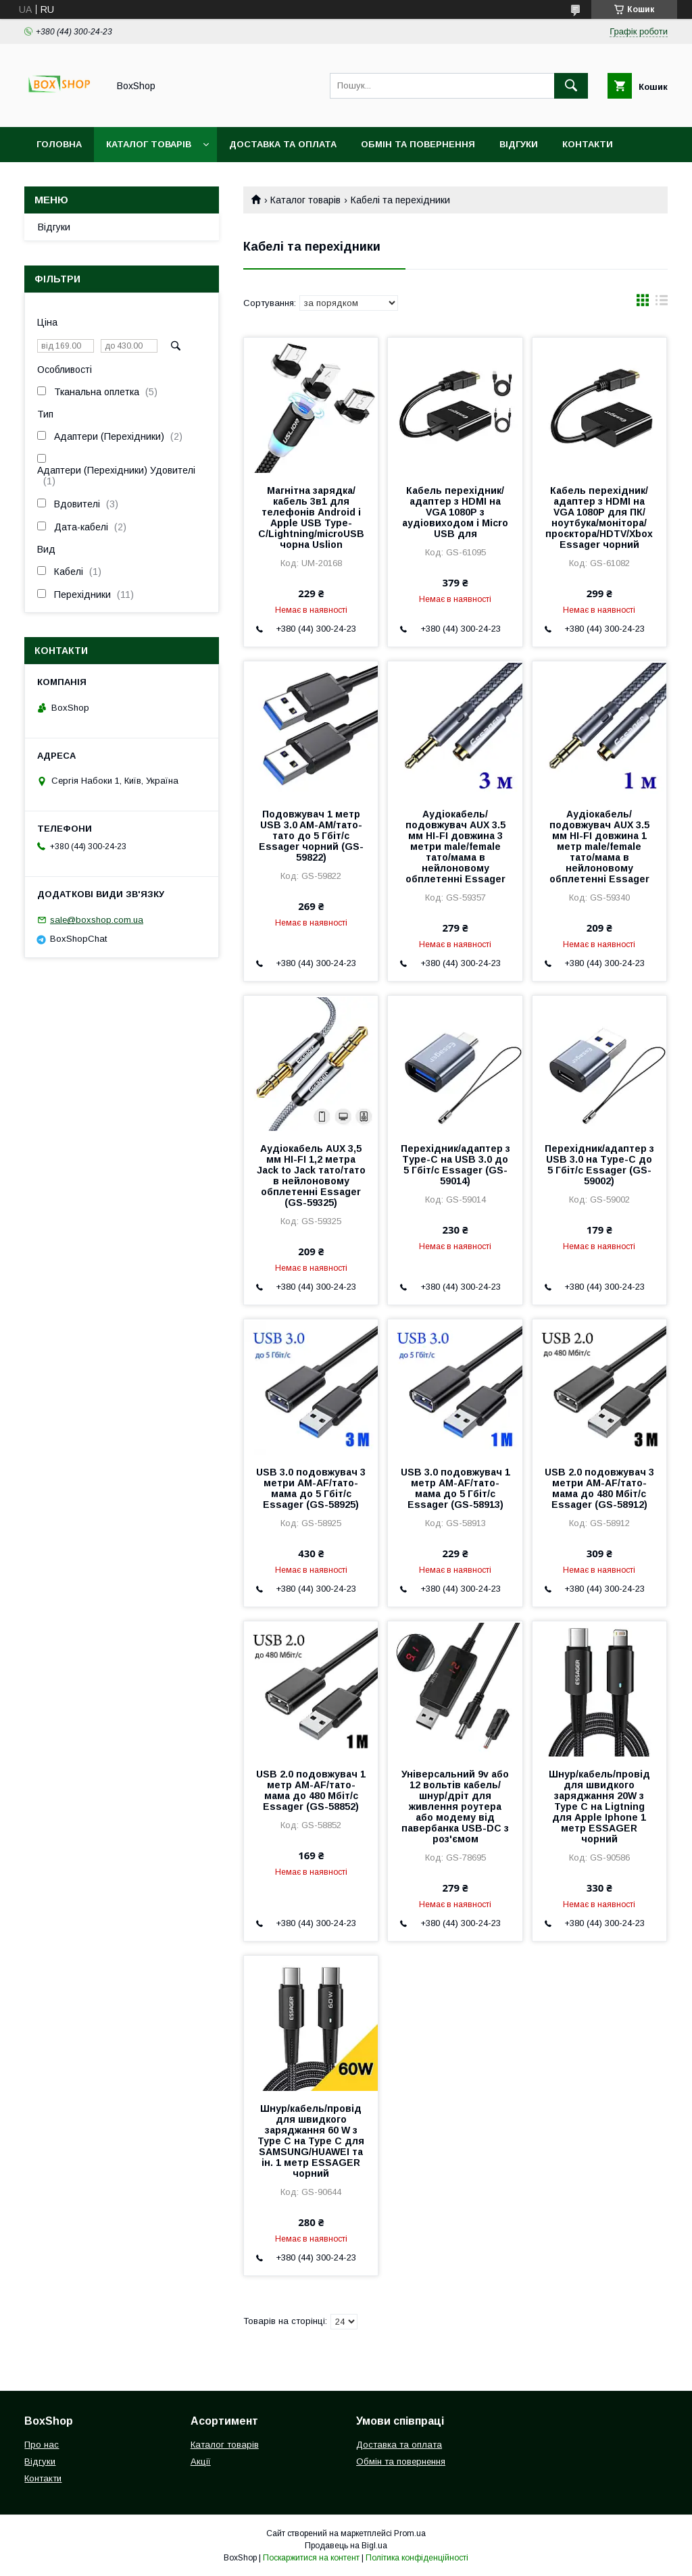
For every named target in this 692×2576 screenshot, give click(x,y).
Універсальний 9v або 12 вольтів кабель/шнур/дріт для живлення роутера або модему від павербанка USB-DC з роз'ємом (455, 1806)
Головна (59, 144)
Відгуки (518, 144)
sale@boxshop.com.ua (96, 920)
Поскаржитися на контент (311, 2557)
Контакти (587, 144)
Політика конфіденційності (417, 2557)
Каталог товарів (148, 144)
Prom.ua (410, 2533)
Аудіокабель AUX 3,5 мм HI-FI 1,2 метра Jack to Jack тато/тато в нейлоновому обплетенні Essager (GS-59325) (311, 1175)
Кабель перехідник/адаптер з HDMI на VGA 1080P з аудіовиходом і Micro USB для (455, 512)
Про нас (41, 2445)
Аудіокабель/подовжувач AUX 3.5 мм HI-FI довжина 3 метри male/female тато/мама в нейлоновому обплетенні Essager (455, 846)
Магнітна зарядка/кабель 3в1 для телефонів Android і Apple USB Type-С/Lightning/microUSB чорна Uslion (311, 517)
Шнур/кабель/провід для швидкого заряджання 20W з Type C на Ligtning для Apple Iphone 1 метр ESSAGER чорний (599, 1806)
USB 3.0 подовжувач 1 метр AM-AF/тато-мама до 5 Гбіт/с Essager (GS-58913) (455, 1488)
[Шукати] (571, 86)
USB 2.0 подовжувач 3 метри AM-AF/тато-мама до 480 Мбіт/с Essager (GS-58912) (599, 1488)
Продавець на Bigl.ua (346, 2545)
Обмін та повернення (418, 144)
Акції (201, 2461)
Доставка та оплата (283, 144)
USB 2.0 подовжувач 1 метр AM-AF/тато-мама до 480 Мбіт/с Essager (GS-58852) (311, 1790)
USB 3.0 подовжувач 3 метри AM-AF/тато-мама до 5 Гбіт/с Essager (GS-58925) (311, 1488)
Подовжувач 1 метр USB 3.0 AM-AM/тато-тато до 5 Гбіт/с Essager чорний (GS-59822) (311, 836)
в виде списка (662, 303)
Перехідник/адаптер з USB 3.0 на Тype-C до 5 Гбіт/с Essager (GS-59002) (599, 1164)
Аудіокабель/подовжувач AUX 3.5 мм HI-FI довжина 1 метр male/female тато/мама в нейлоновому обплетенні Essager (599, 846)
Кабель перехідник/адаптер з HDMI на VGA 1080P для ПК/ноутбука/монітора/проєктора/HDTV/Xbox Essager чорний (599, 517)
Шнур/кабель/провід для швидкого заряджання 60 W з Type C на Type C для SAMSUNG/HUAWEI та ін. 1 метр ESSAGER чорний (310, 2141)
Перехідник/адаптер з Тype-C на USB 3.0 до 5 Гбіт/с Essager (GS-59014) (455, 1164)
